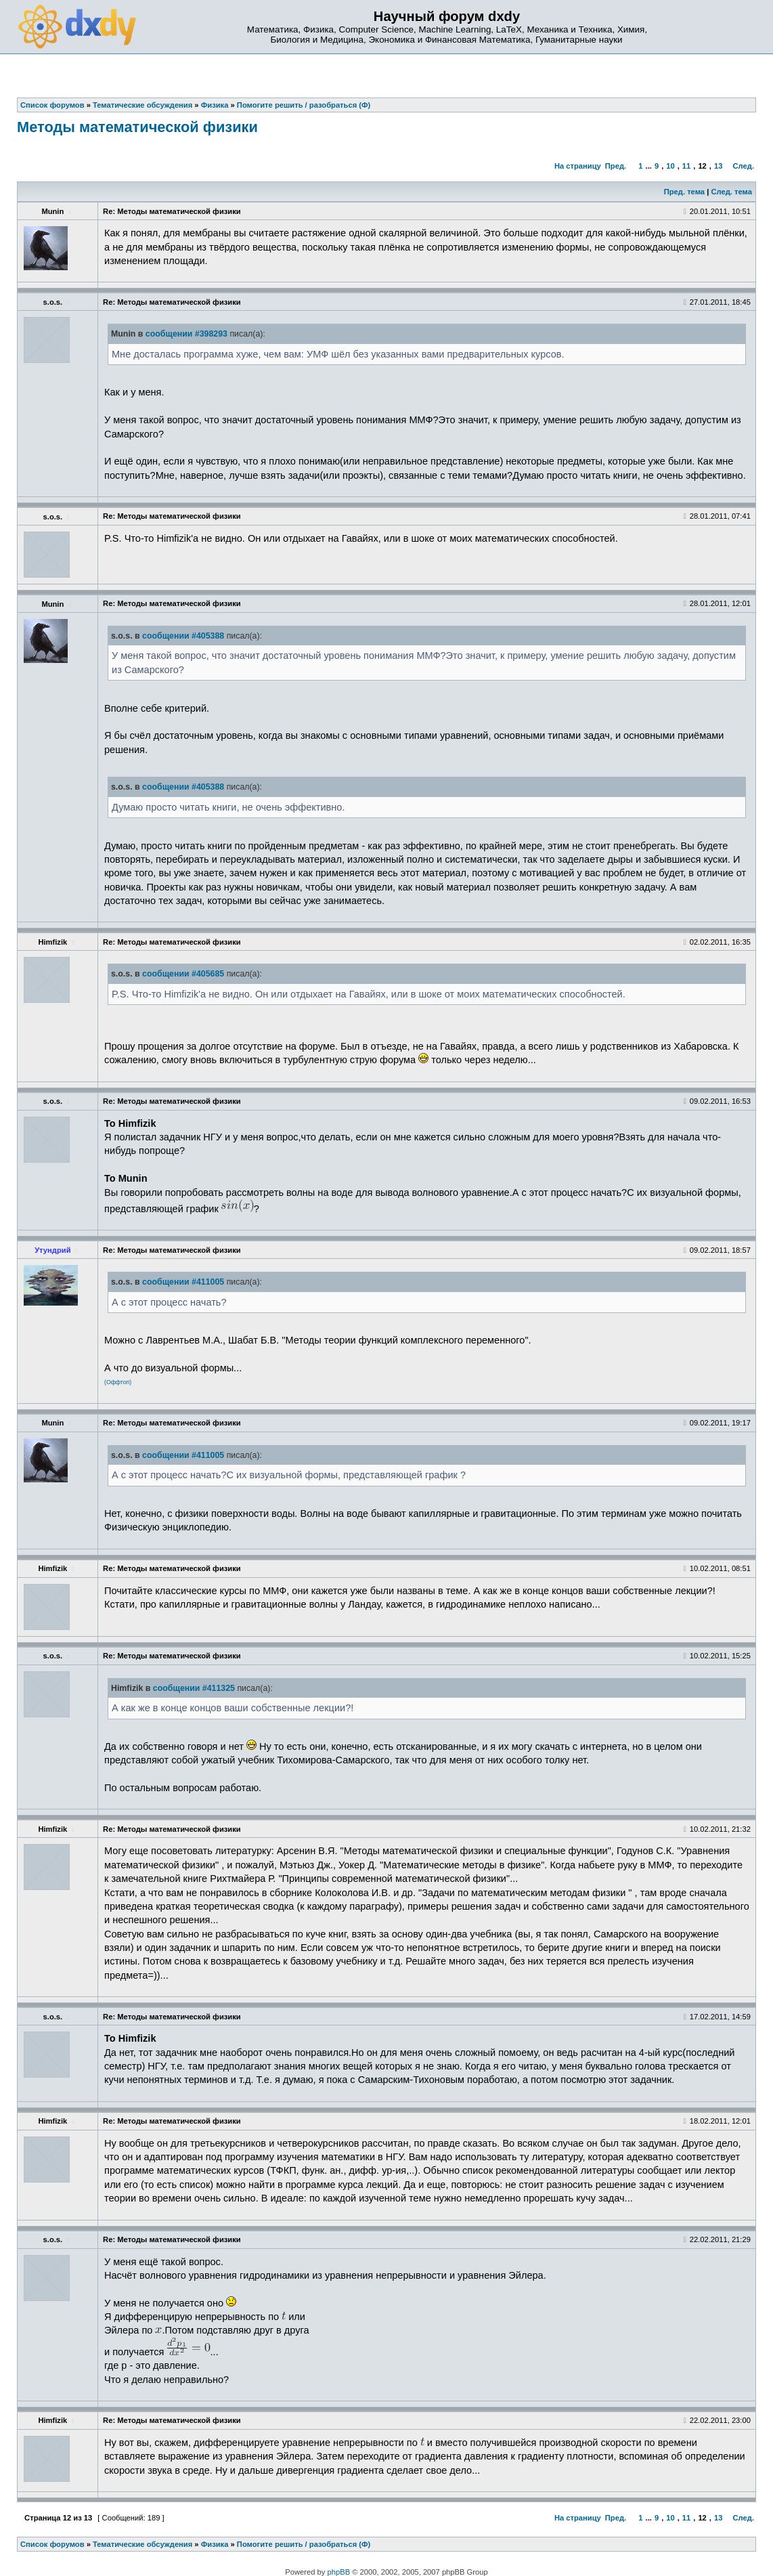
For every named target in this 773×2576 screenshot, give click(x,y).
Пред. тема (684, 192)
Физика (215, 2544)
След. (743, 166)
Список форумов (52, 2544)
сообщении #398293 (186, 334)
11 (686, 166)
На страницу (577, 166)
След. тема (731, 192)
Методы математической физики (137, 127)
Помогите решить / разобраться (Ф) (303, 2544)
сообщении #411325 (194, 1688)
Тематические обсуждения (142, 2544)
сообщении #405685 (183, 974)
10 (670, 166)
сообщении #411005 (183, 1282)
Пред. (615, 166)
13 (718, 166)
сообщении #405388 (183, 636)
